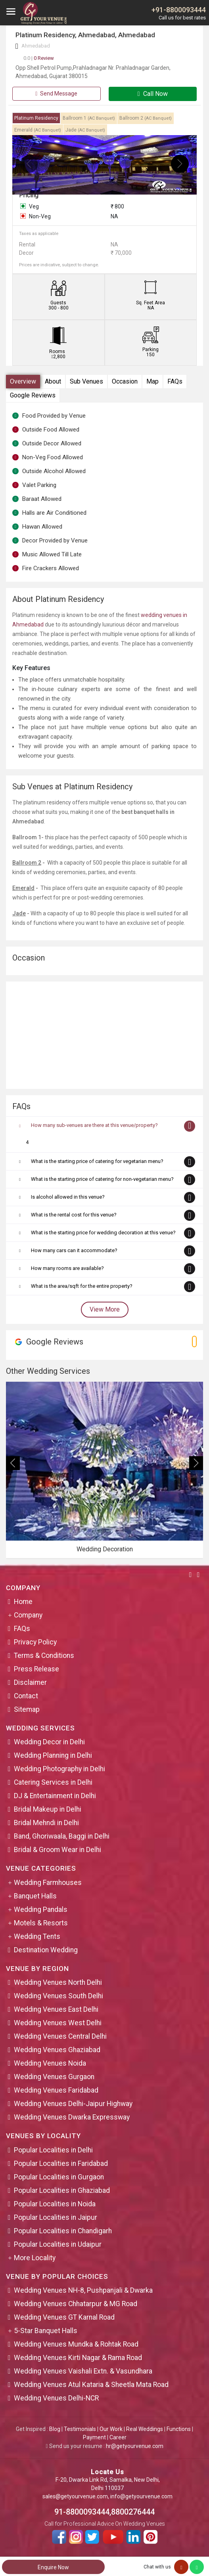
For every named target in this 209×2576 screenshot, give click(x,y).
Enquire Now (53, 2567)
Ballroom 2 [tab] (145, 118)
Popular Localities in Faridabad (61, 2163)
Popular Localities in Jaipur (55, 2217)
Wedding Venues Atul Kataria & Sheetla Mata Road (91, 2385)
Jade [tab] (85, 130)
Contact (26, 1696)
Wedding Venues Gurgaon (54, 2077)
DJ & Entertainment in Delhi (55, 1796)
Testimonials (80, 2429)
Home (23, 1602)
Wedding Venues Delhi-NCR (56, 2398)
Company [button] (28, 1615)
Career (118, 2437)
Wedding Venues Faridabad (56, 2090)
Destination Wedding (46, 1950)
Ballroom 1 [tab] (89, 118)
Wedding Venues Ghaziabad (57, 2050)
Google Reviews (33, 395)
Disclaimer (30, 1682)
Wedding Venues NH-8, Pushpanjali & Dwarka (83, 2290)
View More (105, 1309)
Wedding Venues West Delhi (58, 2023)
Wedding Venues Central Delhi (60, 2036)
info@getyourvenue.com (141, 2496)
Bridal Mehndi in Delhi (46, 1823)
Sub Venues (86, 381)
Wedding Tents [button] (37, 1936)
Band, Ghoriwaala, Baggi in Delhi (61, 1836)
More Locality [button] (35, 2258)
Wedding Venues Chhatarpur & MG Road (75, 2304)
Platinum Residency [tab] (36, 118)
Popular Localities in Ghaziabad (62, 2190)
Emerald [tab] (37, 130)
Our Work (111, 2429)
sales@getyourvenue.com (75, 2496)
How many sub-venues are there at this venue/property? (94, 1125)
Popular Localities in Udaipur (58, 2244)
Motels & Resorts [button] (41, 1923)
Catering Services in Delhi (53, 1782)
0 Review (38, 58)
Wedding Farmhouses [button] (48, 1883)
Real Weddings (144, 2429)
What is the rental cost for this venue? (74, 1215)
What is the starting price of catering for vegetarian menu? (97, 1161)
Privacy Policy (35, 1642)
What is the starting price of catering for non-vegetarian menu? (102, 1179)
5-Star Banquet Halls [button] (45, 2331)
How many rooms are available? (67, 1268)
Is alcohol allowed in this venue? (68, 1197)
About (53, 381)
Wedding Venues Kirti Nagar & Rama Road (78, 2358)
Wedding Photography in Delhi (59, 1769)
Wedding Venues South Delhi (58, 1996)
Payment (94, 2437)
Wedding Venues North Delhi (58, 1982)
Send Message (56, 93)
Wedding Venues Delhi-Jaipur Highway (73, 2104)
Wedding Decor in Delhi (49, 1742)
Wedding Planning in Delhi (53, 1755)
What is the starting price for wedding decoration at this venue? (103, 1232)
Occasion (125, 381)
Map (152, 381)
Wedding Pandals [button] (40, 1909)
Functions (179, 2429)
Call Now (153, 93)
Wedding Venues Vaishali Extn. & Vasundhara (83, 2371)
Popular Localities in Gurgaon (59, 2177)
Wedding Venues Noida (50, 2063)
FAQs (174, 381)
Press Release (36, 1669)
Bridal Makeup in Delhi (47, 1809)
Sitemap (27, 1709)
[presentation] (29, 164)
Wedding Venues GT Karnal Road (64, 2317)
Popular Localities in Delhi (53, 2150)
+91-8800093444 (178, 10)
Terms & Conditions (44, 1655)
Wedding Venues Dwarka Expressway (72, 2117)
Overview (23, 381)
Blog (54, 2429)
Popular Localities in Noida (55, 2204)
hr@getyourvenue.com (134, 2446)
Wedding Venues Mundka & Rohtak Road (76, 2344)
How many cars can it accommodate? (74, 1250)
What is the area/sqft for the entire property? (81, 1286)
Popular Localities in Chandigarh (63, 2231)
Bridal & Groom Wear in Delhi (57, 1850)
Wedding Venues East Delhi (56, 2009)
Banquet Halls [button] (35, 1896)
